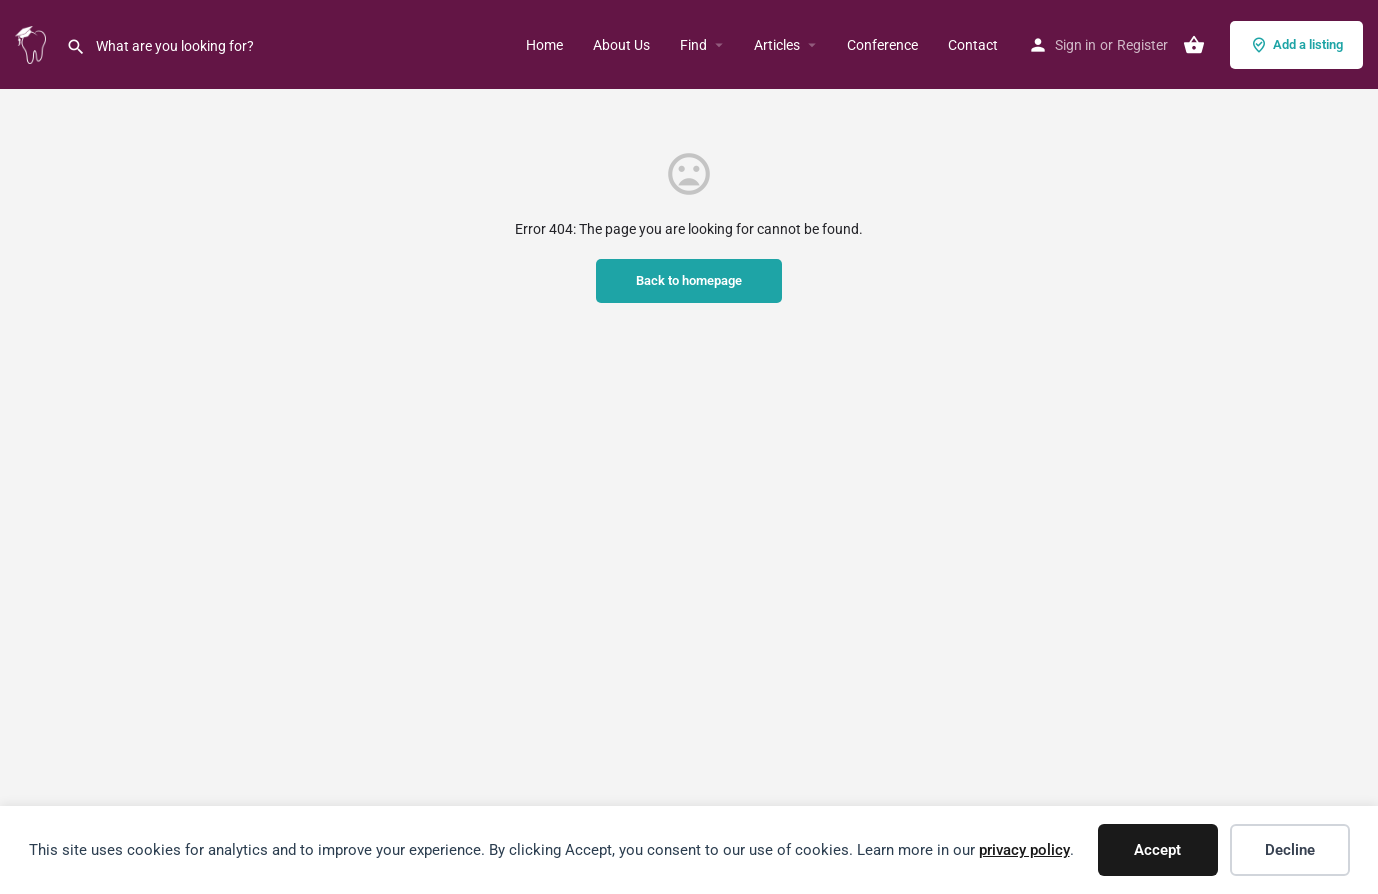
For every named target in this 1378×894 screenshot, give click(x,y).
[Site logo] (33, 43)
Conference (882, 45)
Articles (777, 45)
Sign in (1075, 45)
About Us (621, 45)
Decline (1290, 850)
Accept (1157, 850)
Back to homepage (689, 280)
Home (544, 45)
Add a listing (1296, 45)
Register (1142, 45)
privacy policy (1024, 850)
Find (693, 45)
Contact (973, 45)
